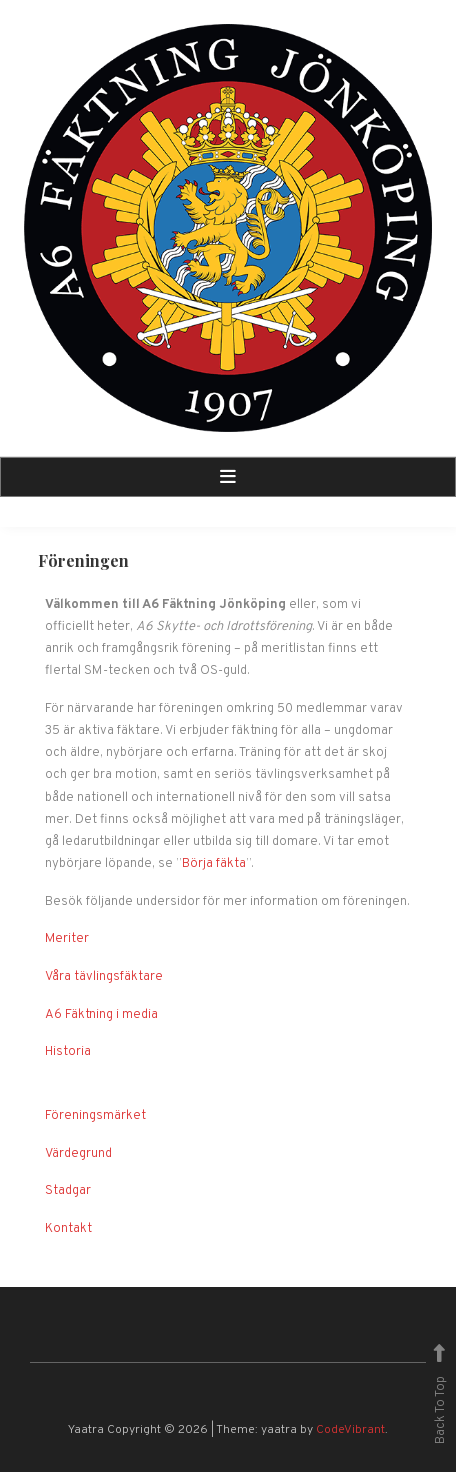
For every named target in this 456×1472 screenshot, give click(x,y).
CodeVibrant (350, 1430)
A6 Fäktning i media (101, 1015)
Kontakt (68, 1229)
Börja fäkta (214, 864)
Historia (68, 1052)
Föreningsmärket (95, 1116)
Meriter (67, 939)
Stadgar (68, 1191)
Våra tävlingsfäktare (104, 977)
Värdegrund (78, 1154)
